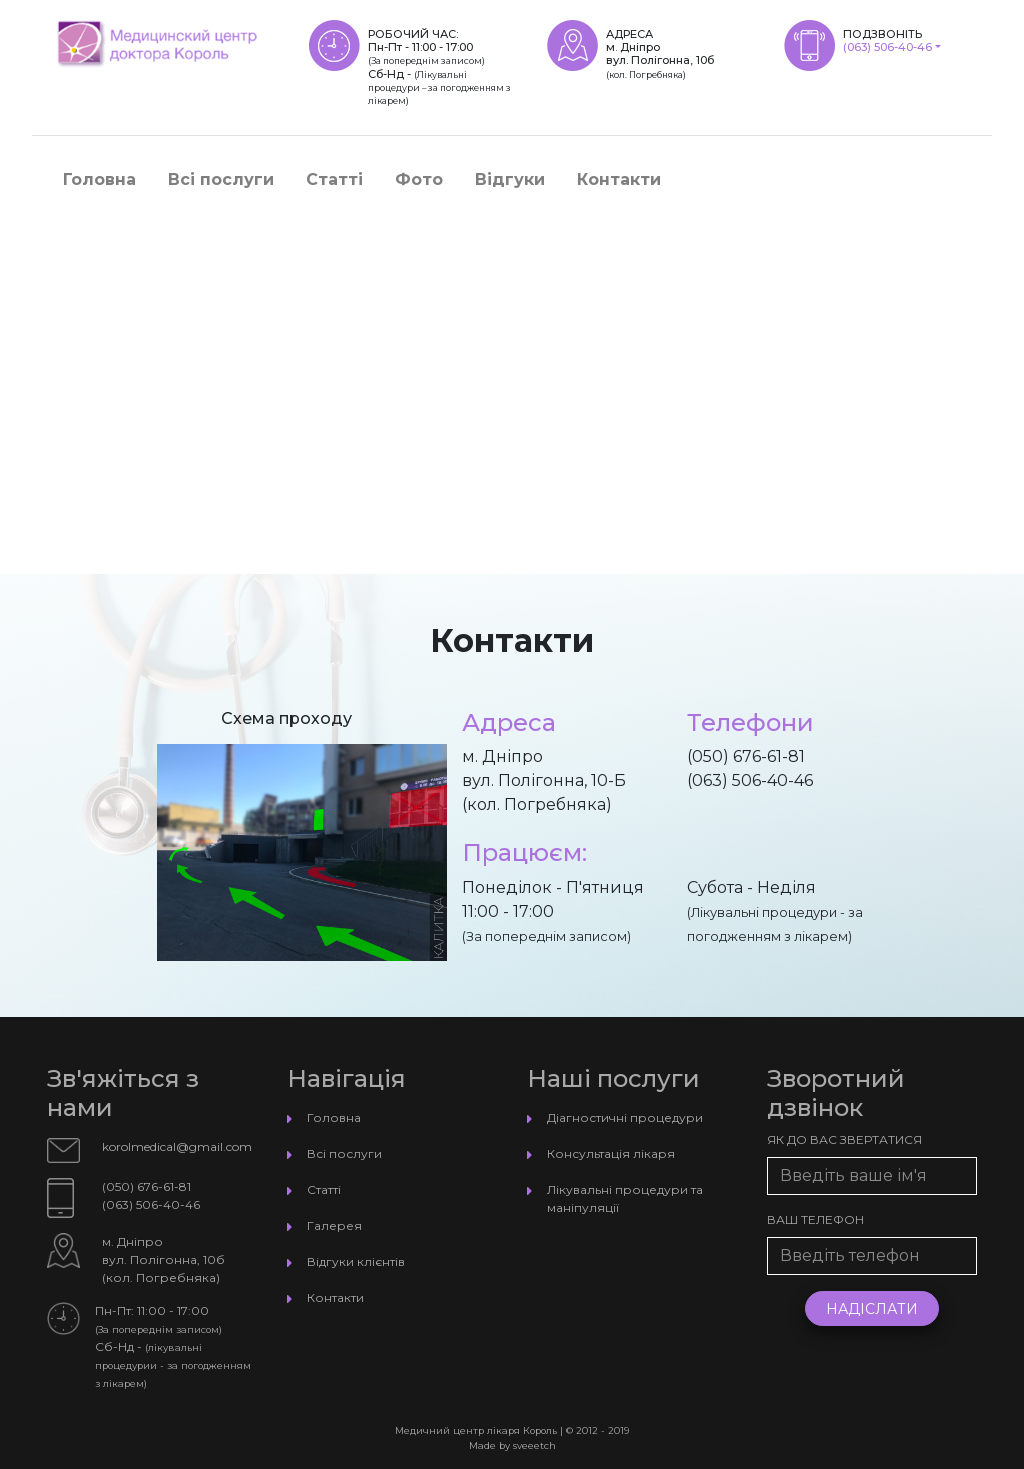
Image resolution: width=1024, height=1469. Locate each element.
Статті (334, 179)
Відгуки (510, 179)
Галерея (334, 1225)
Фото (419, 179)
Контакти (619, 179)
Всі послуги (221, 179)
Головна (99, 179)
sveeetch (534, 1445)
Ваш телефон (815, 1219)
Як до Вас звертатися (844, 1139)
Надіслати (872, 1309)
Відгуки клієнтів (356, 1261)
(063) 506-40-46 (887, 47)
